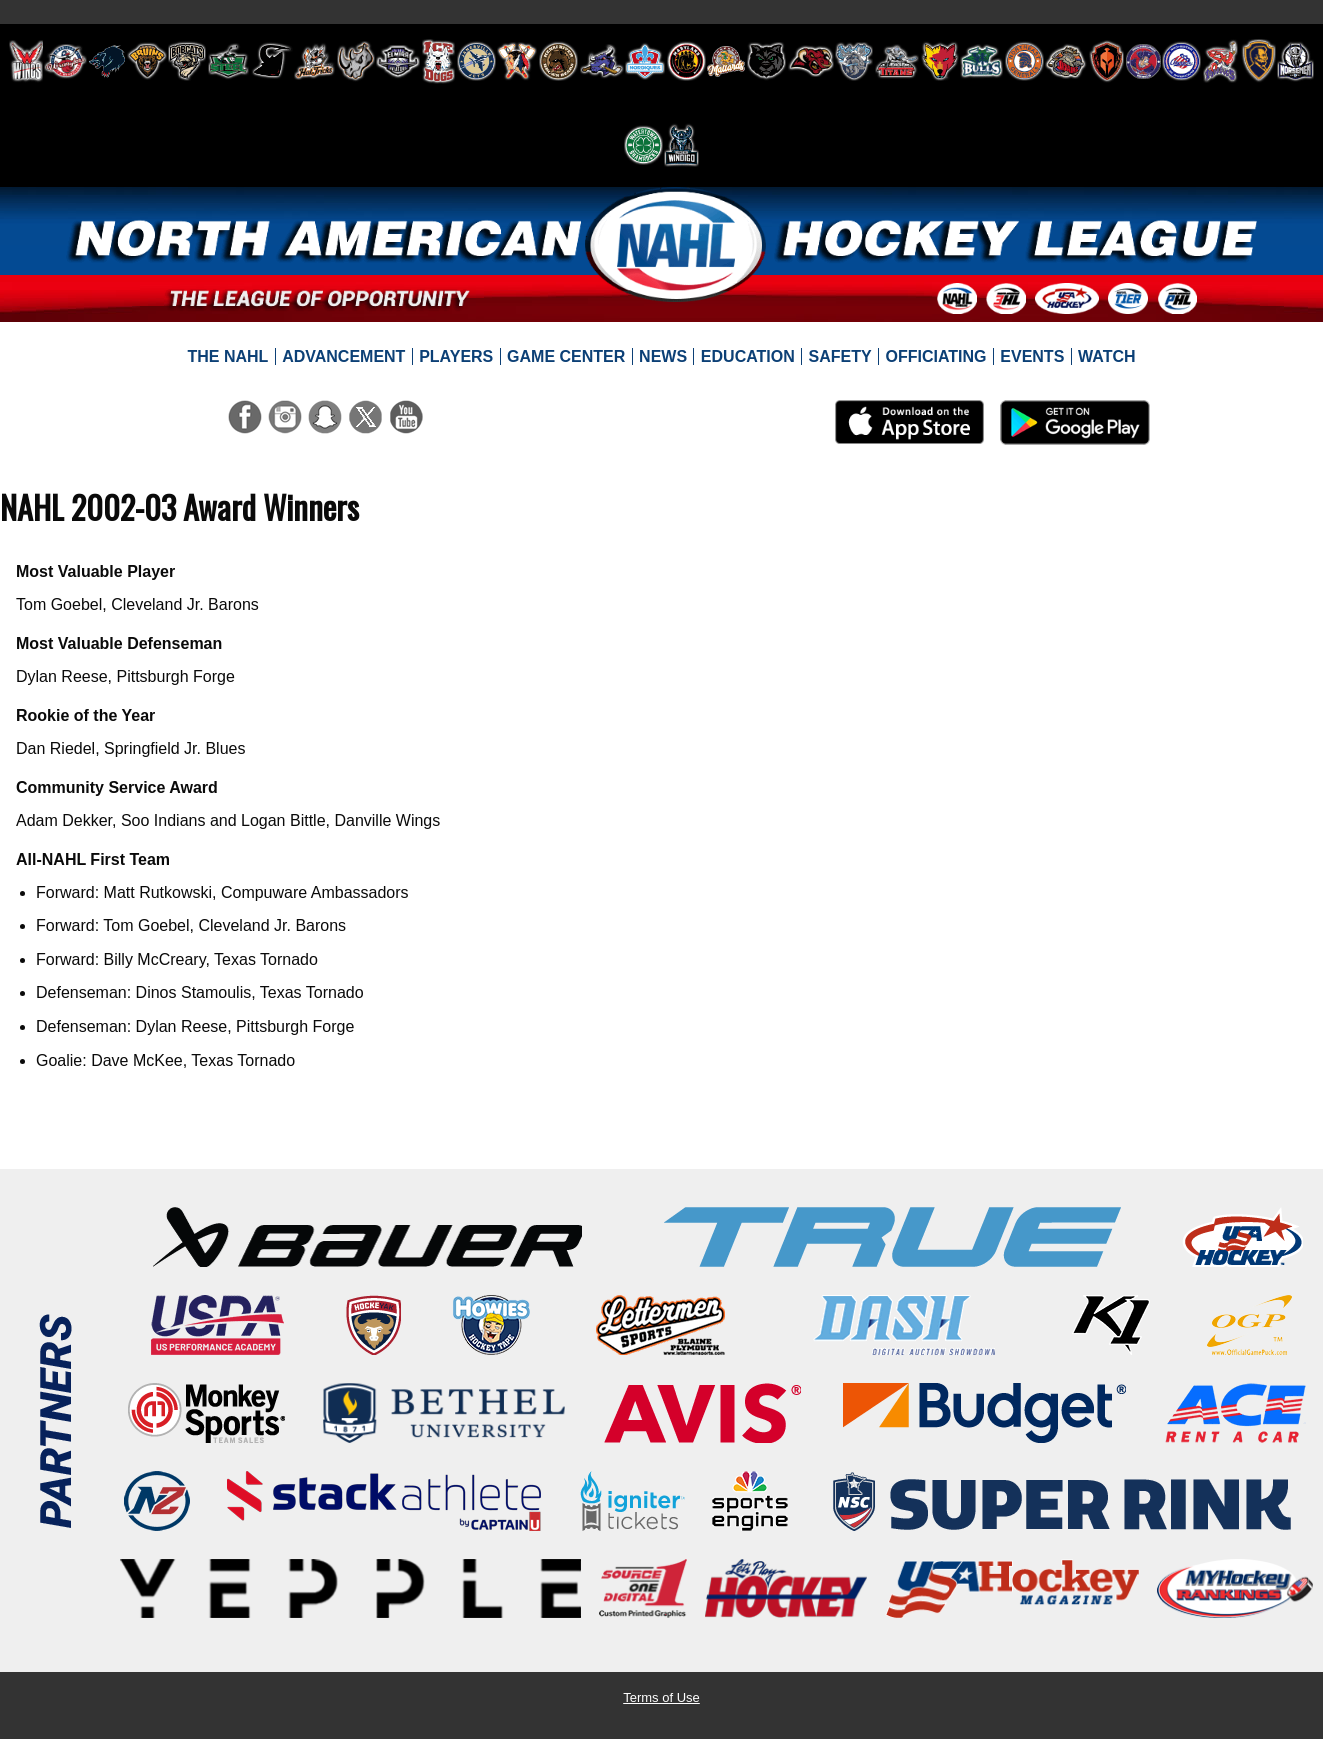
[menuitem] (228, 357)
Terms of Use (661, 1697)
